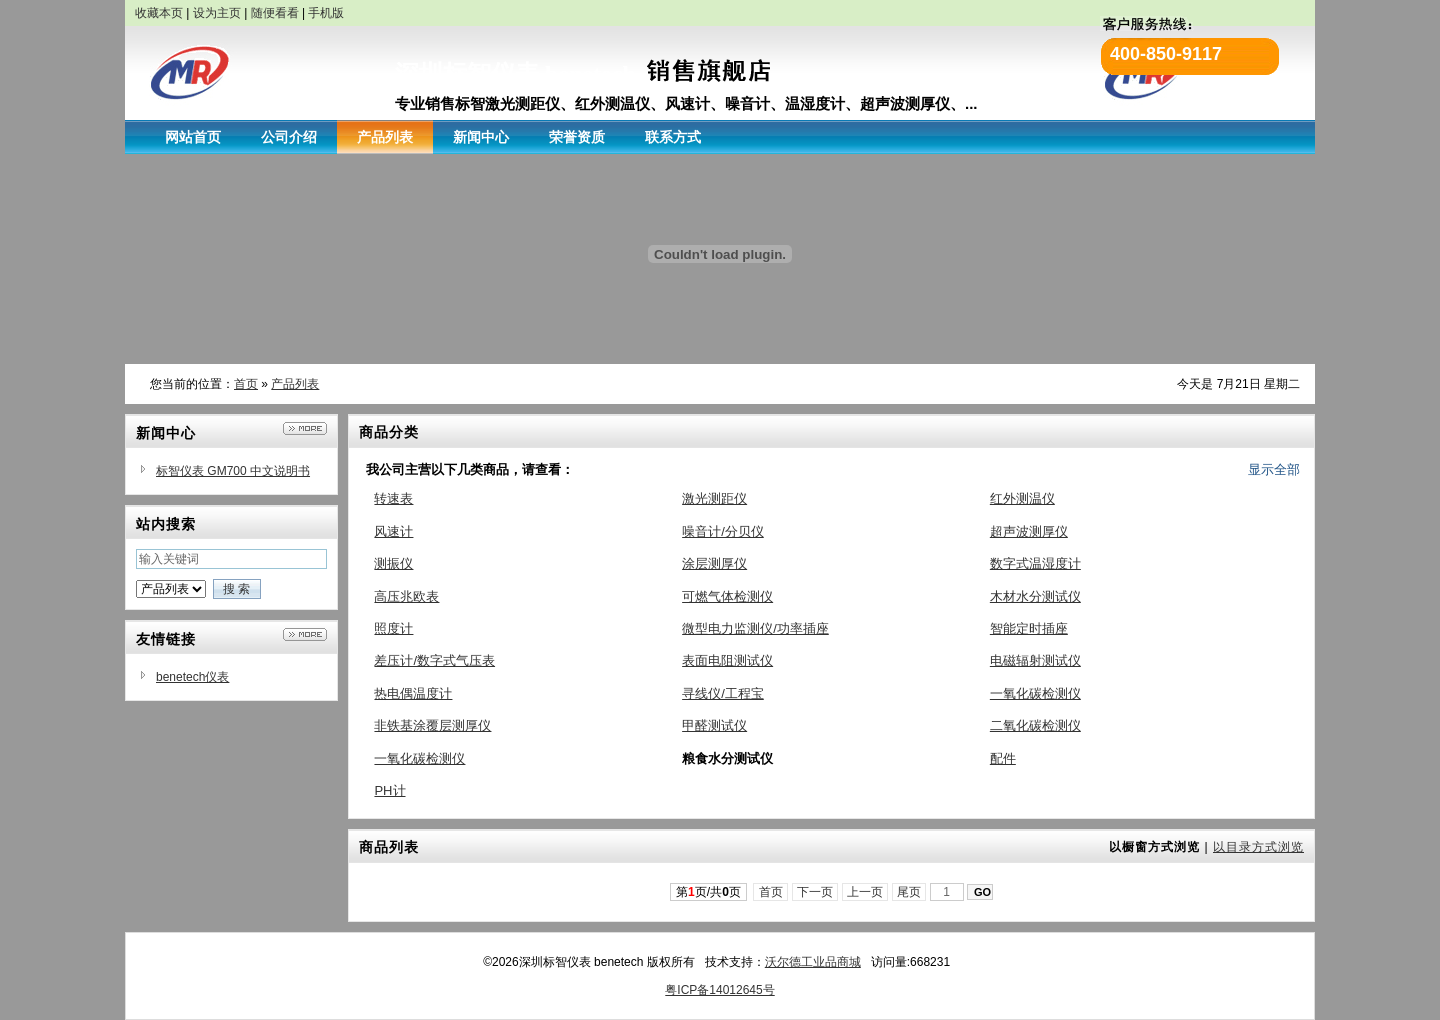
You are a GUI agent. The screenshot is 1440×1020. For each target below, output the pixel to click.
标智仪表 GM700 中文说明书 (233, 471)
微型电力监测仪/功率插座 (755, 628)
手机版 (326, 13)
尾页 (909, 892)
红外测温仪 (1022, 498)
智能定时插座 (1029, 628)
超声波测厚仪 (1029, 531)
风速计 (393, 531)
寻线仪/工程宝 (723, 693)
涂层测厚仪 (714, 563)
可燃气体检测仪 (727, 596)
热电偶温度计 (413, 693)
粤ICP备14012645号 (719, 990)
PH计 (389, 790)
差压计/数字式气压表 (434, 660)
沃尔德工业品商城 (813, 962)
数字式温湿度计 (1035, 563)
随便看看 (275, 13)
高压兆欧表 (406, 596)
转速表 (393, 498)
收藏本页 (159, 13)
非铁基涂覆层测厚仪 (432, 725)
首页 (246, 384)
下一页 (815, 892)
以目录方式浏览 (1258, 847)
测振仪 (393, 563)
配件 (1003, 758)
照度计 (393, 628)
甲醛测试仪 (714, 725)
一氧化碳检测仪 (1035, 693)
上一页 (865, 892)
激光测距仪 (714, 498)
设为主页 (217, 13)
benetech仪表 (192, 677)
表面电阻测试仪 (727, 660)
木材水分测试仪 (1035, 596)
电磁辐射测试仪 (1035, 660)
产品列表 (295, 384)
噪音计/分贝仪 (723, 531)
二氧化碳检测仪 (1035, 725)
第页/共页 (708, 892)
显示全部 (1274, 469)
